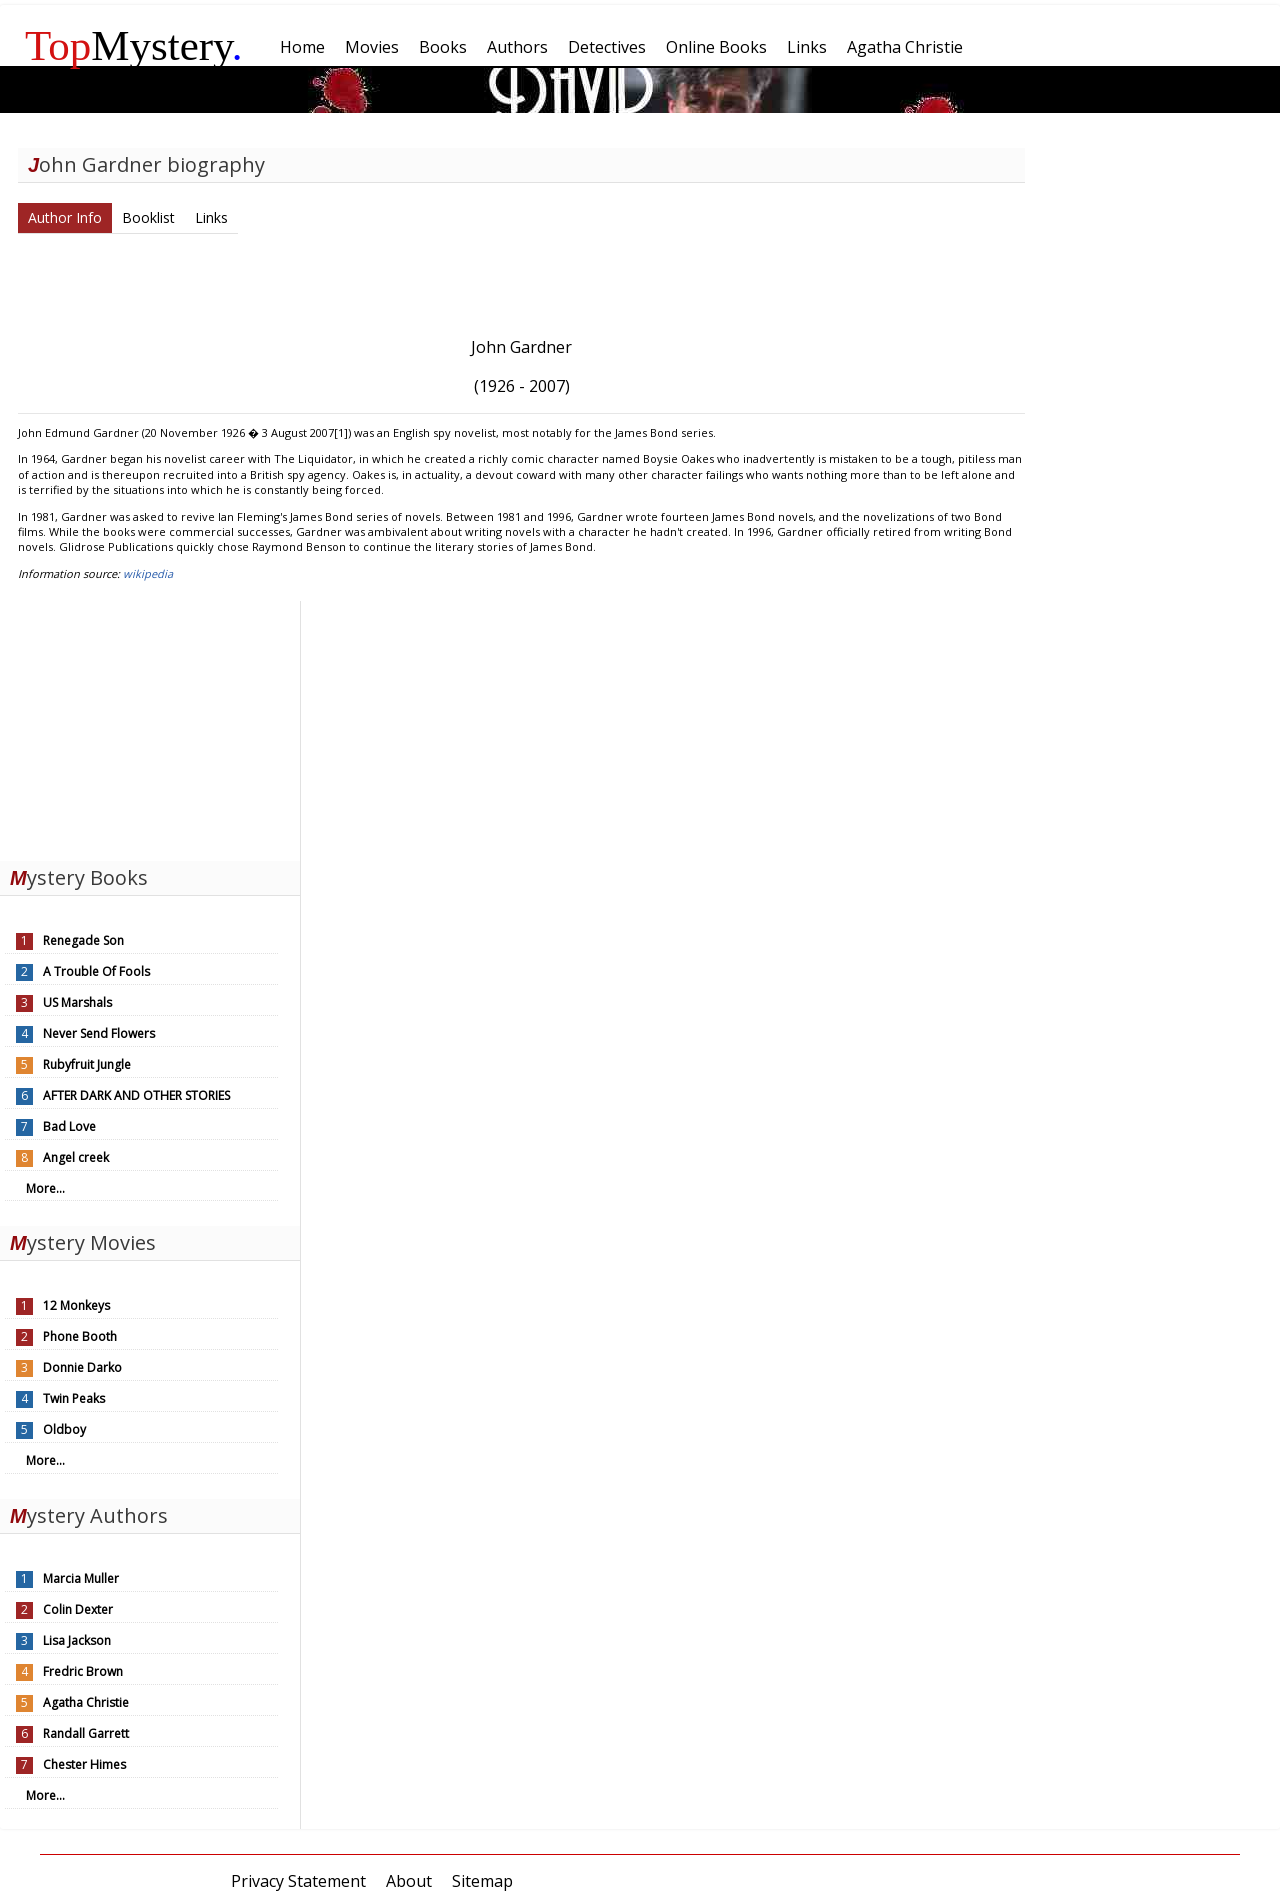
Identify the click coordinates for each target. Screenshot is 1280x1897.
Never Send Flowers (99, 1033)
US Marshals (77, 1002)
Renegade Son (83, 940)
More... (45, 1188)
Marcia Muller (81, 1578)
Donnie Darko (82, 1367)
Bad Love (69, 1126)
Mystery (134, 45)
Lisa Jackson (77, 1640)
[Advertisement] (150, 726)
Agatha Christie (86, 1702)
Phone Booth (80, 1336)
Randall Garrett (86, 1733)
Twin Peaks (74, 1398)
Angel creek (76, 1157)
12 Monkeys (76, 1305)
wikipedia (148, 573)
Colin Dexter (78, 1609)
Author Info (65, 217)
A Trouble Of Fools (96, 971)
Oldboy (64, 1429)
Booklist (148, 217)
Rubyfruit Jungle (87, 1064)
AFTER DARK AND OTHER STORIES (136, 1095)
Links (211, 217)
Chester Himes (84, 1764)
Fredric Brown (83, 1671)
